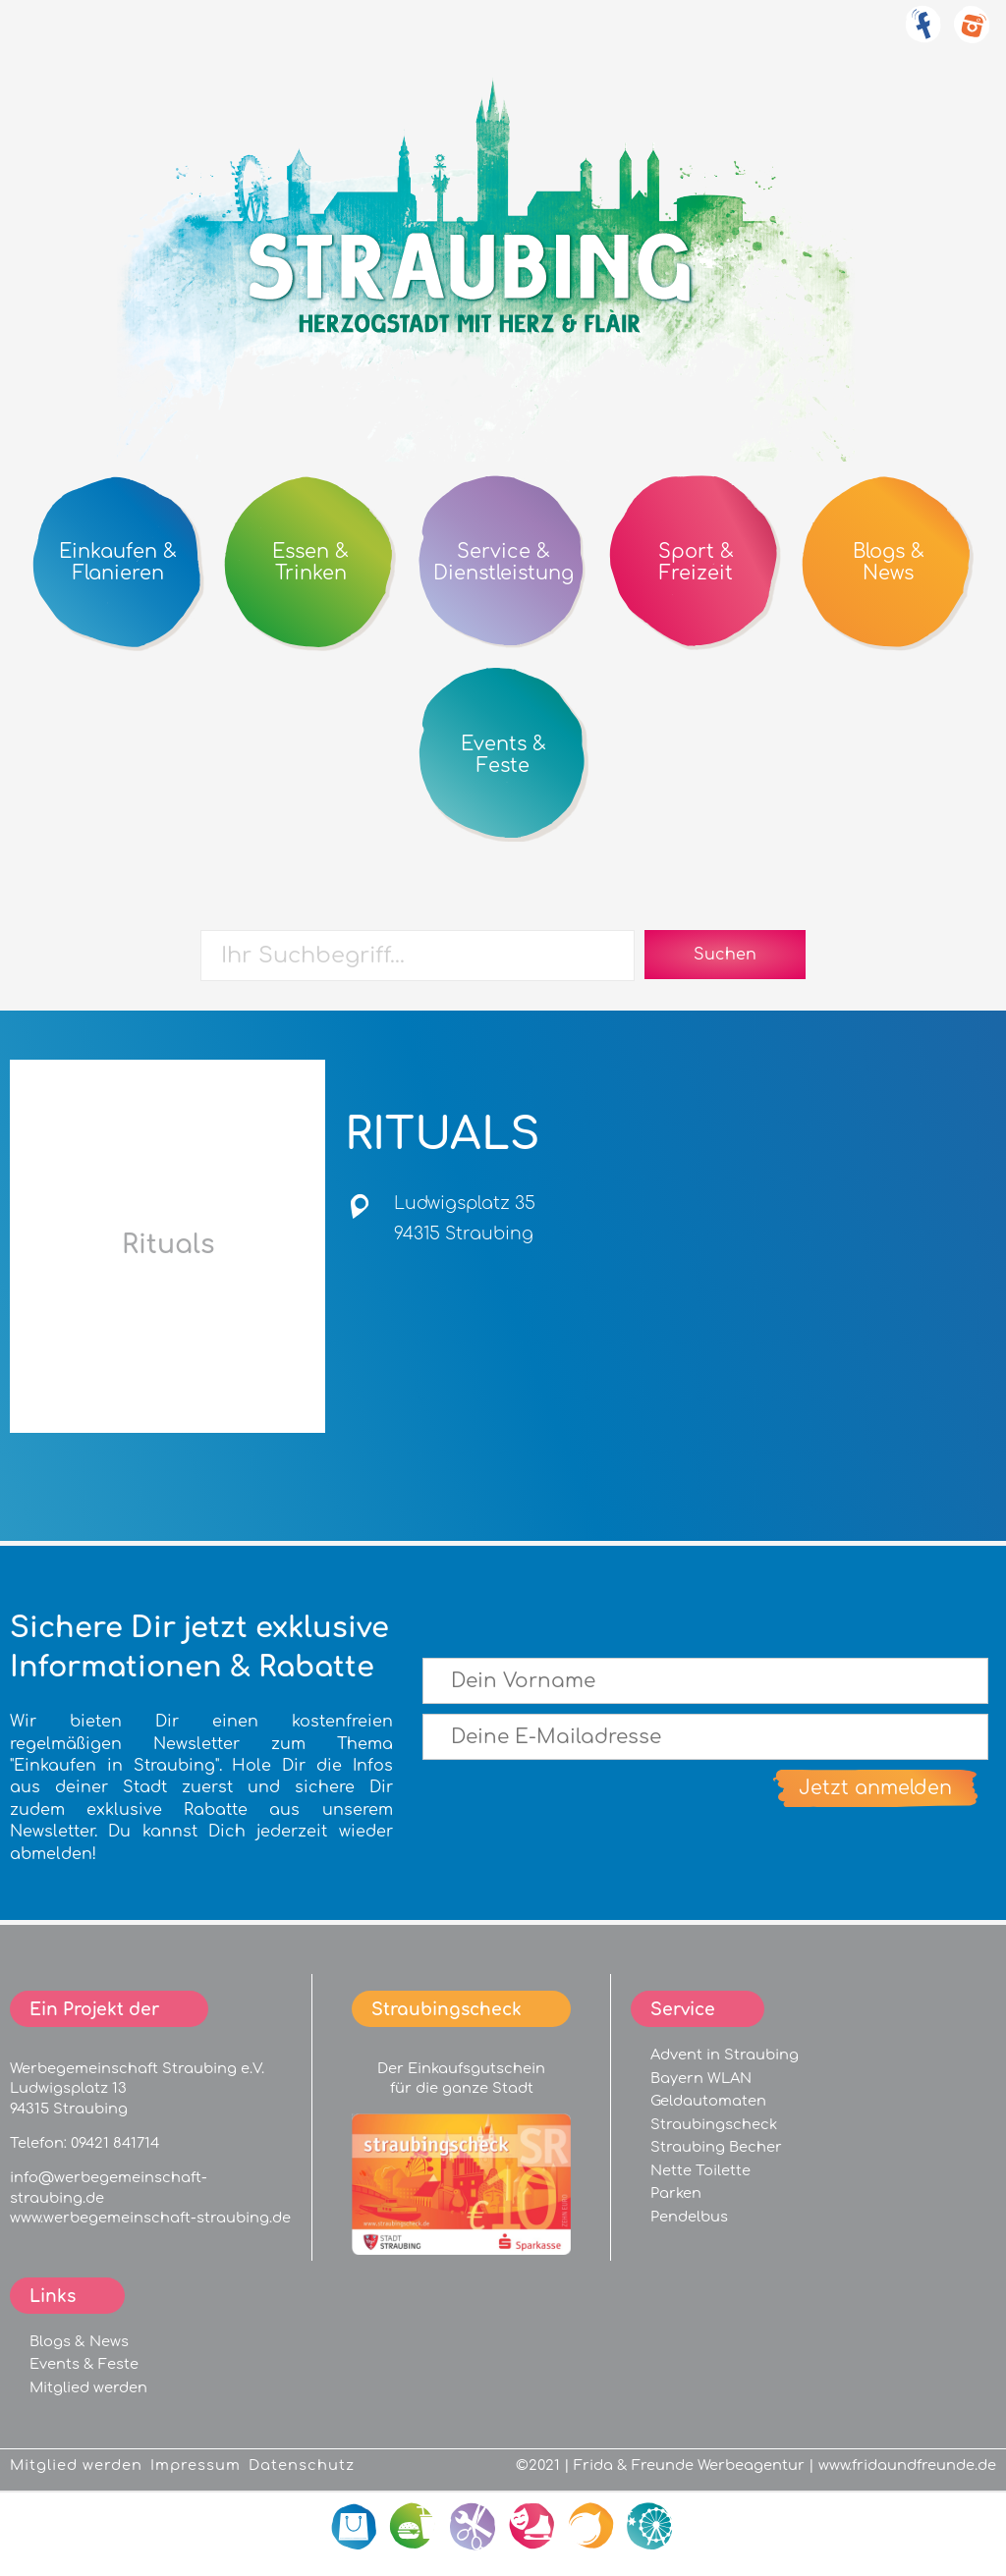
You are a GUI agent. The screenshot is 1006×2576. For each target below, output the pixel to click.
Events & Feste (84, 2364)
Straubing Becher (716, 2147)
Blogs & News (79, 2341)
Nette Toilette (700, 2170)
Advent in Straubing (724, 2054)
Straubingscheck (713, 2124)
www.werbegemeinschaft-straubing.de (150, 2217)
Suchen (725, 954)
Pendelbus (689, 2216)
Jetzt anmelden (875, 1788)
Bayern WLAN (701, 2078)
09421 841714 (115, 2143)
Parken (675, 2193)
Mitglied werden (88, 2387)
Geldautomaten (708, 2101)
